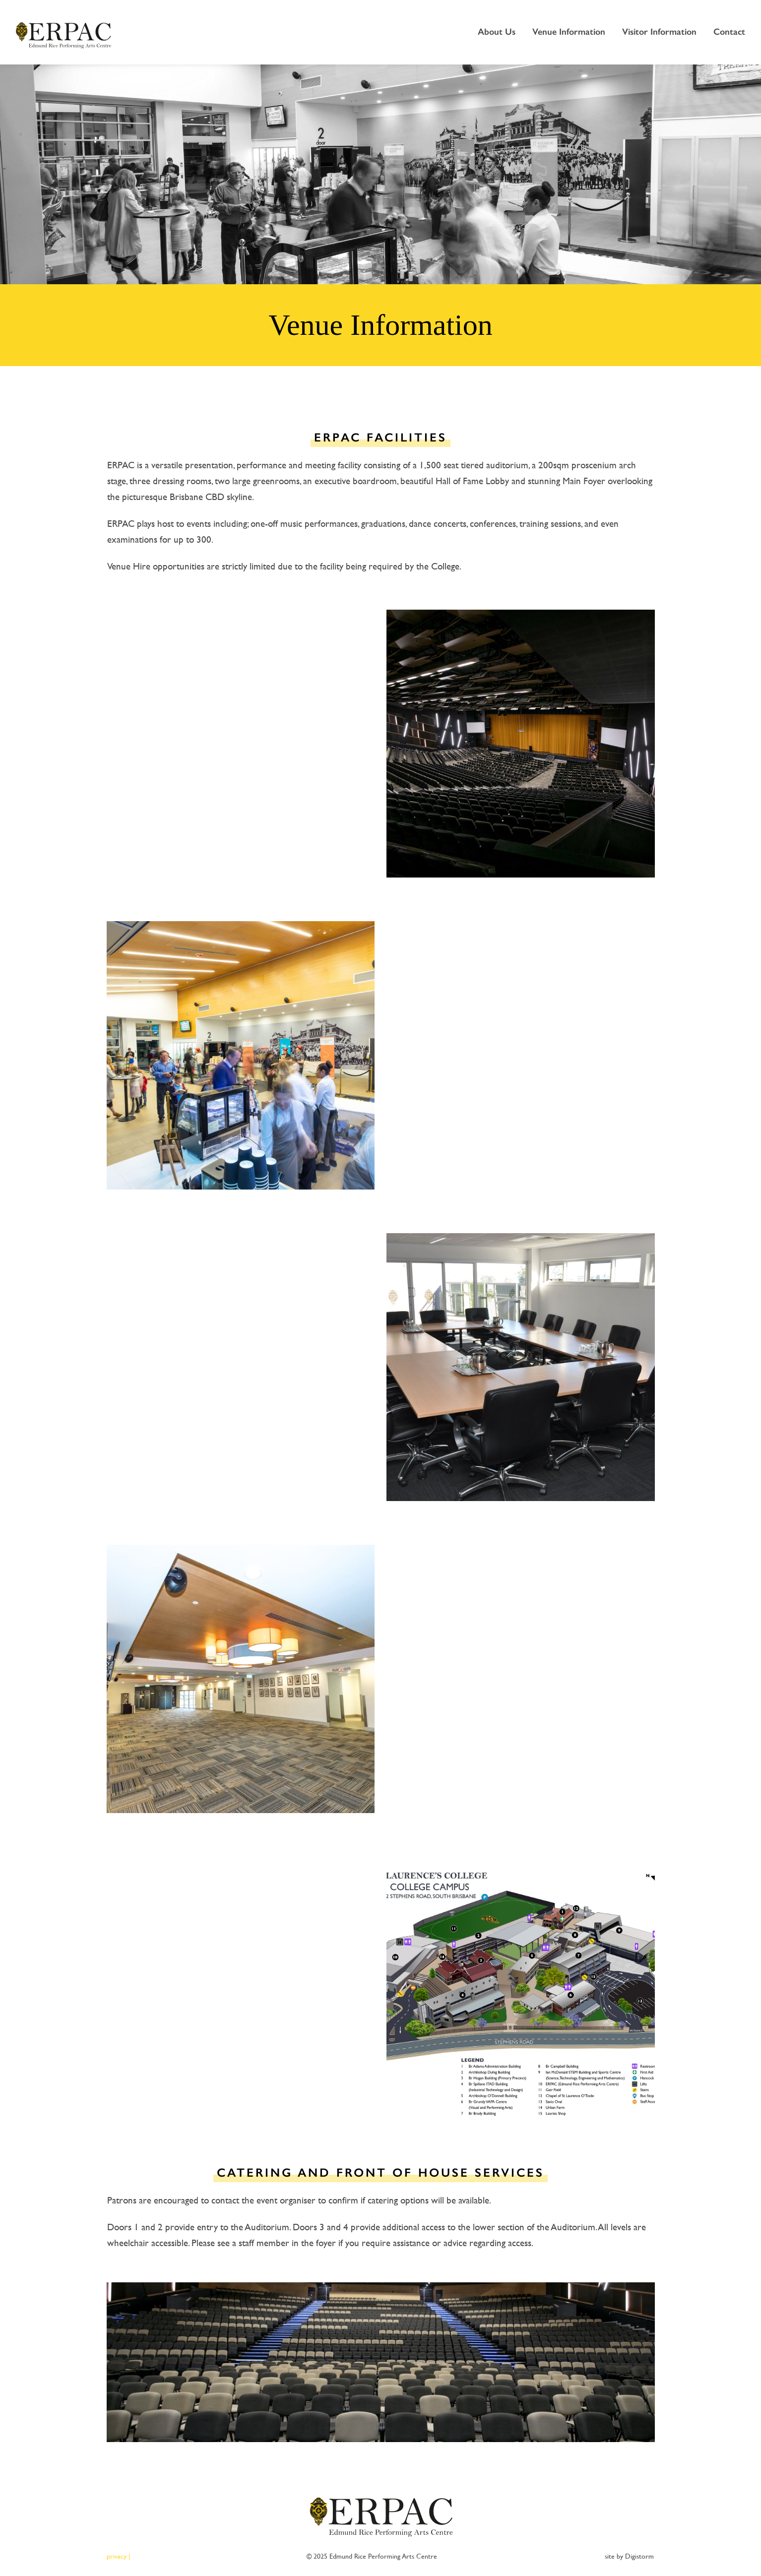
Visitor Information (659, 31)
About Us (496, 31)
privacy (117, 2556)
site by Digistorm (629, 2556)
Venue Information (568, 31)
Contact (729, 31)
